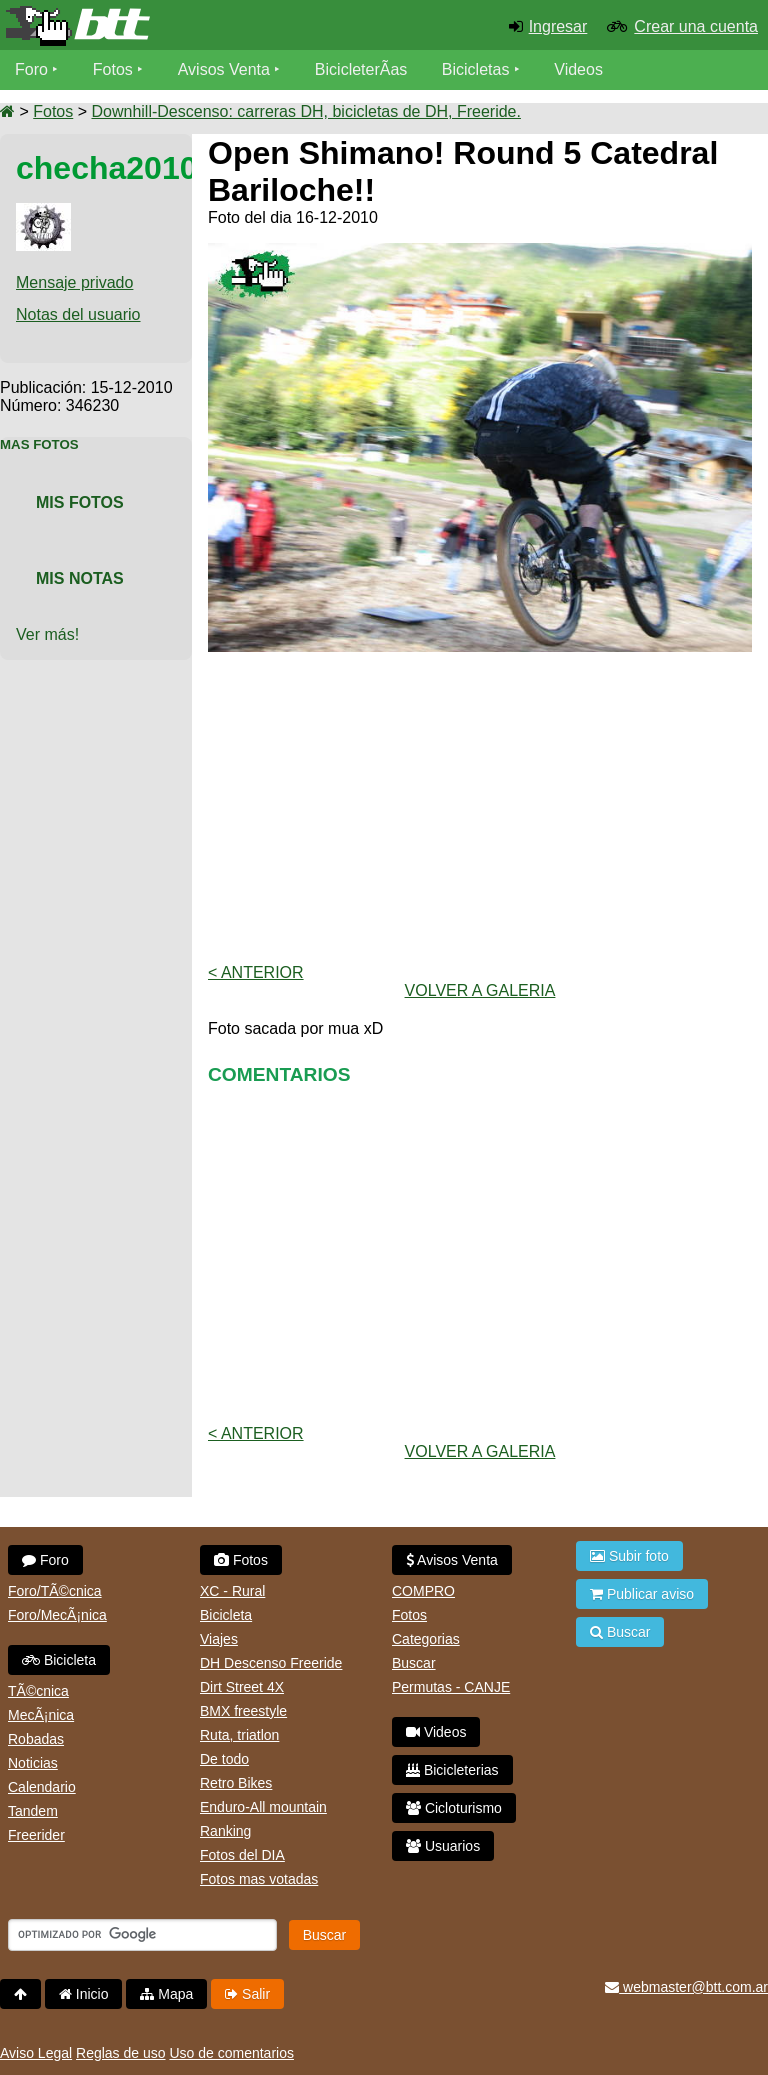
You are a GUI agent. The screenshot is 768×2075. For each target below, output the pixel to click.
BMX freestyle (243, 1711)
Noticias (33, 1763)
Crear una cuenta (696, 26)
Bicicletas (478, 69)
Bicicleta (59, 1660)
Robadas (36, 1739)
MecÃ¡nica (41, 1715)
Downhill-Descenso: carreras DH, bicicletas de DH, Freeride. (305, 111)
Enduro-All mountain (263, 1807)
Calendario (42, 1787)
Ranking (225, 1831)
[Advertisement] (480, 808)
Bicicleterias (452, 1770)
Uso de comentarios (231, 2053)
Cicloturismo (454, 1808)
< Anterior (256, 972)
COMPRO (423, 1591)
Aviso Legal (36, 2053)
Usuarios (443, 1846)
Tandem (33, 1811)
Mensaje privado (74, 282)
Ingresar (558, 26)
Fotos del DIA (242, 1855)
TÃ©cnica (38, 1691)
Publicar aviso (642, 1594)
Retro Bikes (236, 1783)
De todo (224, 1759)
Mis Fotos (80, 502)
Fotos (113, 69)
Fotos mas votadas (259, 1879)
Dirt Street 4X (242, 1687)
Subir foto (629, 1556)
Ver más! (47, 634)
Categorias (426, 1639)
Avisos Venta (224, 69)
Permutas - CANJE (451, 1687)
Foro (31, 69)
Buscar (414, 1663)
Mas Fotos (39, 444)
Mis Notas (80, 578)
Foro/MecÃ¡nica (57, 1615)
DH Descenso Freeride (271, 1663)
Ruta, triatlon (239, 1735)
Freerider (36, 1835)
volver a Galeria (480, 990)
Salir (247, 1994)
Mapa (166, 1994)
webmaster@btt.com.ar (686, 1987)
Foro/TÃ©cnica (55, 1591)
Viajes (219, 1639)
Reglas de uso (121, 2053)
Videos (578, 69)
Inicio (84, 1994)
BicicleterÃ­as (361, 69)
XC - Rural (232, 1591)
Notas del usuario (78, 314)
